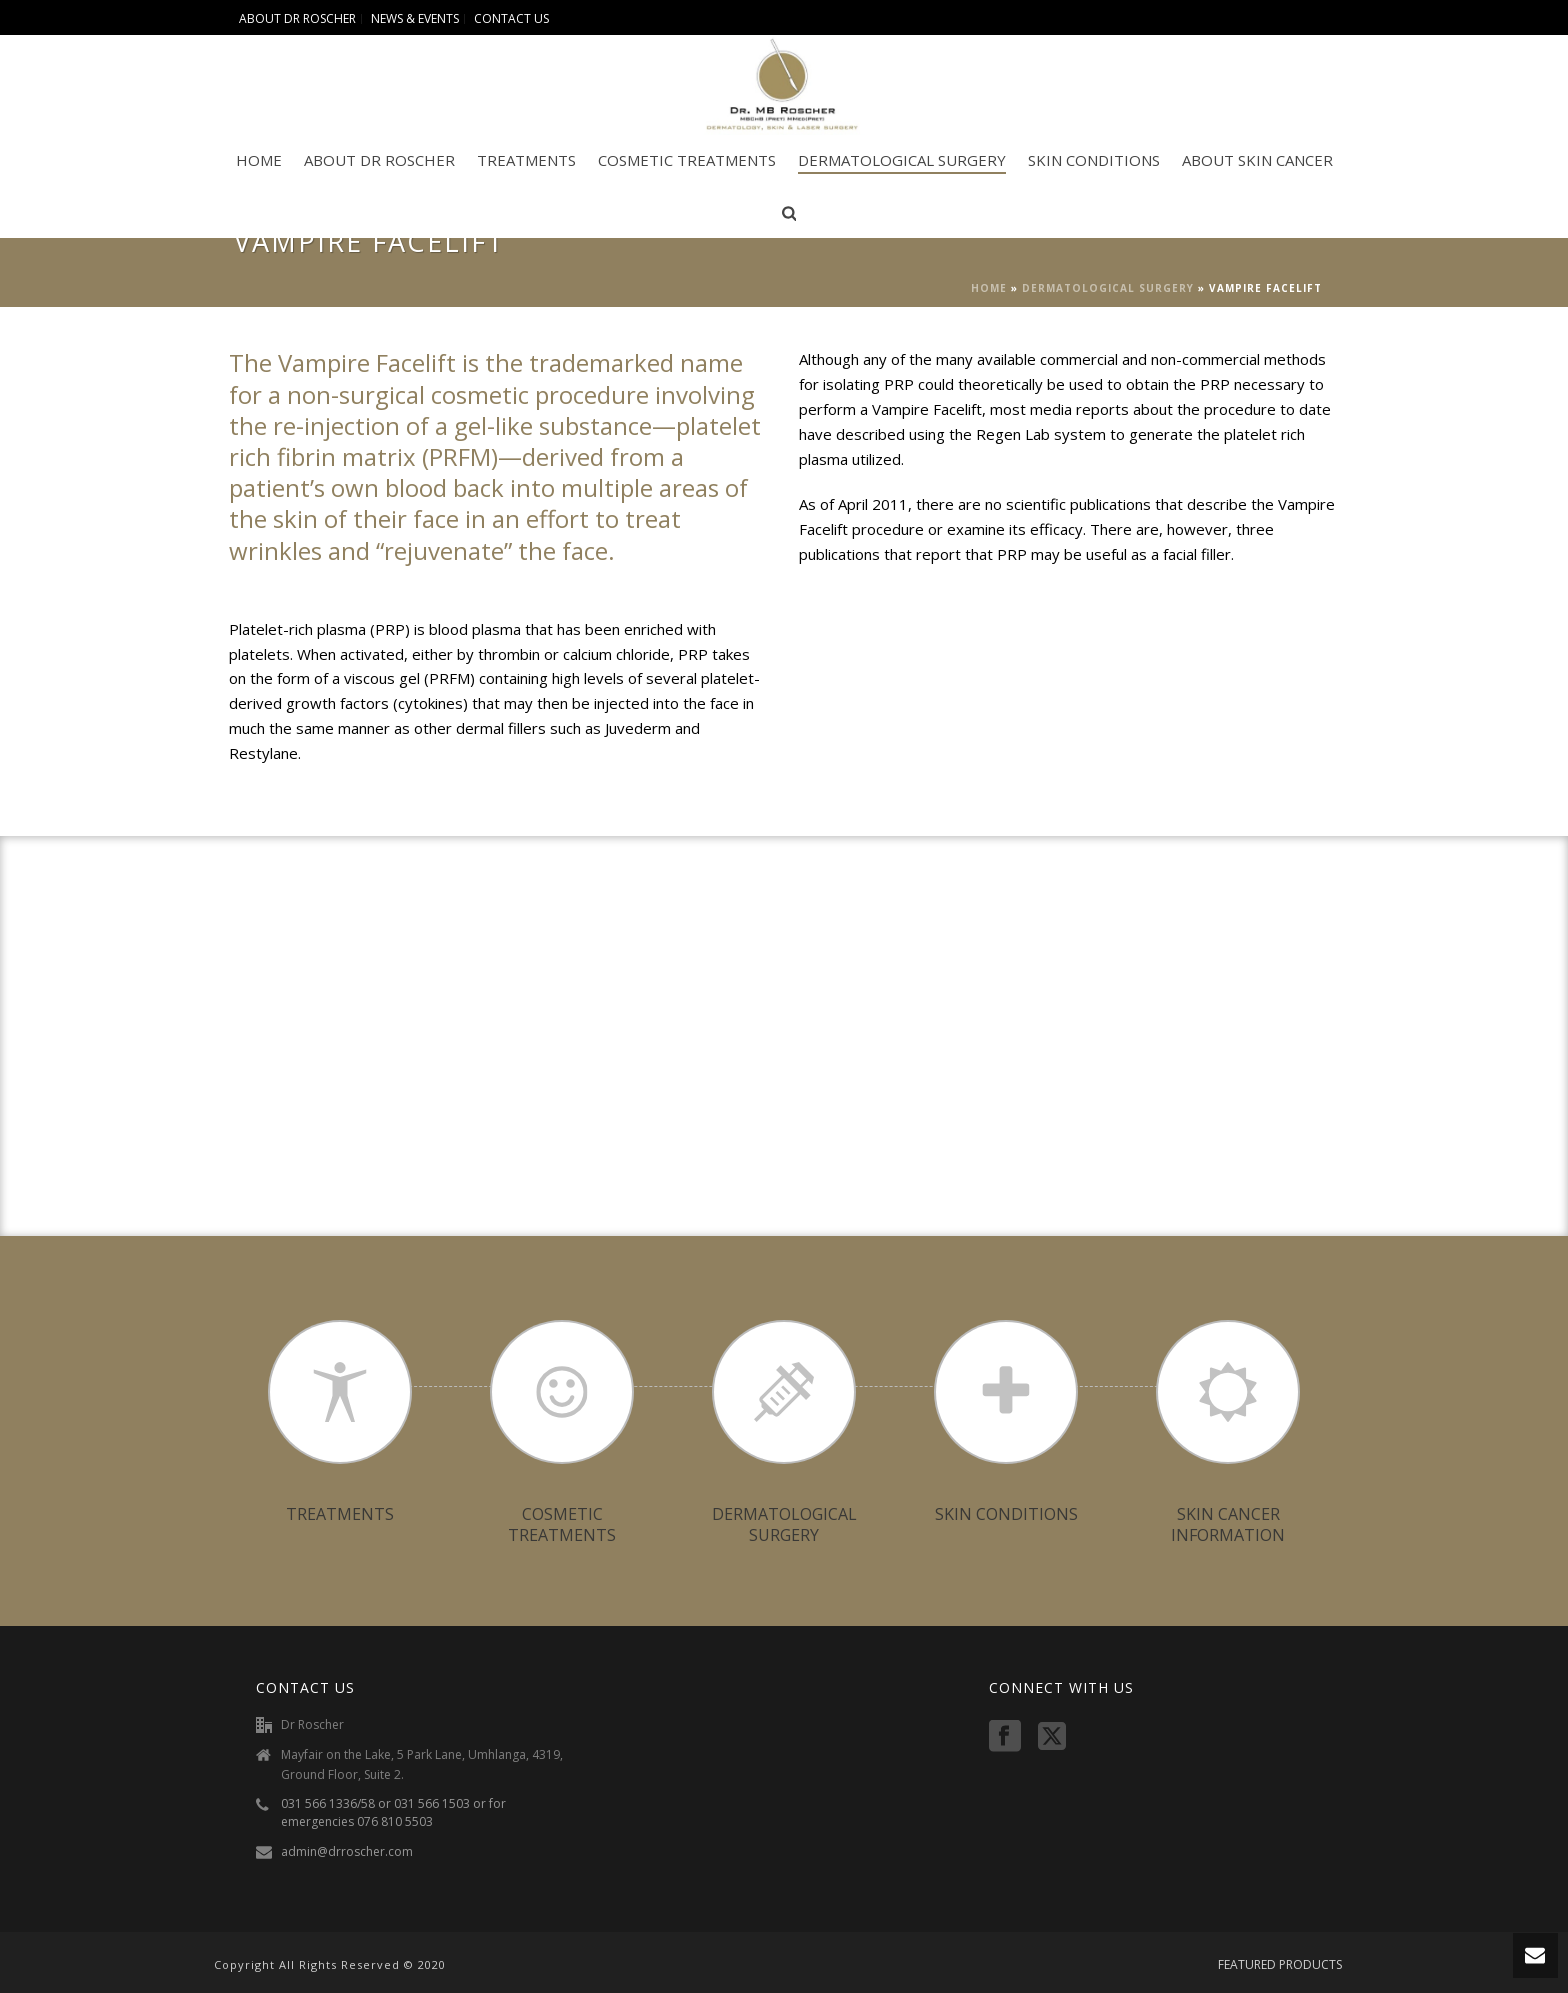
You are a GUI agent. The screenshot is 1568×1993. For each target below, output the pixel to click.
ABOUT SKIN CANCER (1257, 160)
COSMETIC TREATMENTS (687, 160)
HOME (259, 160)
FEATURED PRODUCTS (1280, 1965)
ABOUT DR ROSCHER (379, 160)
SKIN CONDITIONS (1094, 160)
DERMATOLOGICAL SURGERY (902, 160)
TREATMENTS (526, 160)
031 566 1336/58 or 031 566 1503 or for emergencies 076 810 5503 (393, 1812)
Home (989, 288)
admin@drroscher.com (347, 1851)
